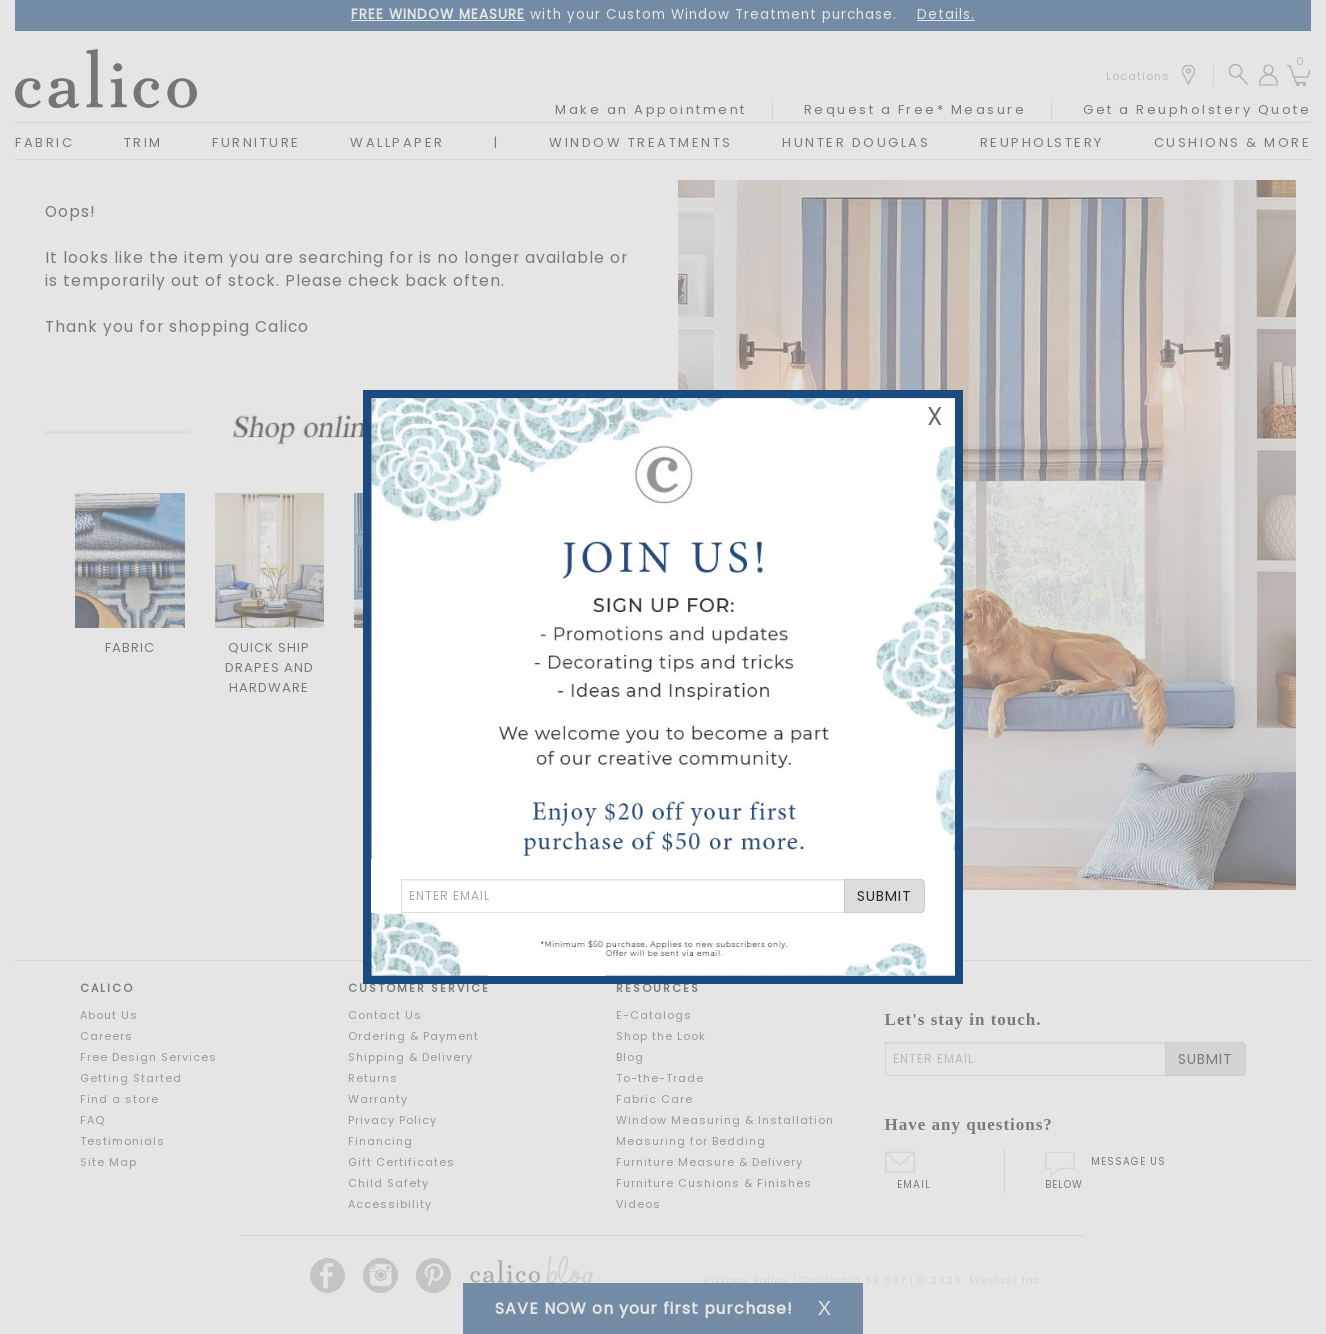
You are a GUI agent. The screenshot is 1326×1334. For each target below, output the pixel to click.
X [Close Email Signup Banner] (935, 416)
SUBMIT (884, 896)
